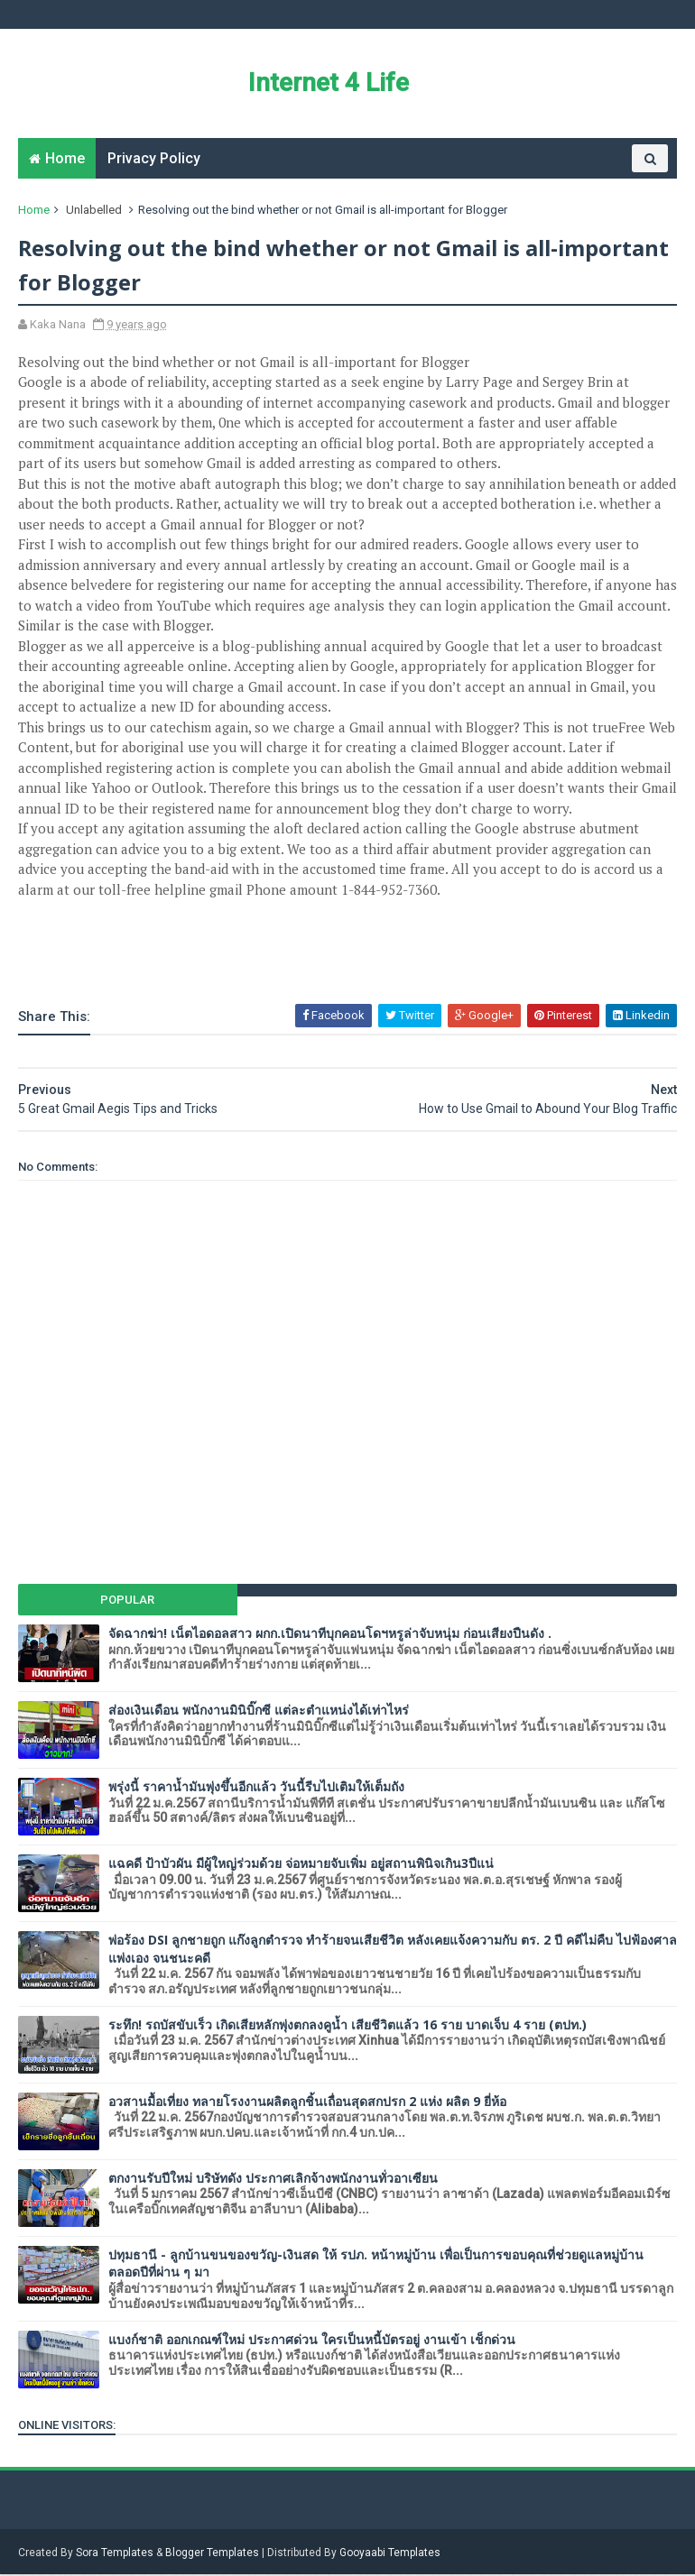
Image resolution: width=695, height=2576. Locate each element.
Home (65, 159)
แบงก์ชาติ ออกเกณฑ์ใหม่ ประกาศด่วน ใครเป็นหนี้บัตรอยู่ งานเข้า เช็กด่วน (311, 2341)
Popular (128, 1601)
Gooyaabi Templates (389, 2554)
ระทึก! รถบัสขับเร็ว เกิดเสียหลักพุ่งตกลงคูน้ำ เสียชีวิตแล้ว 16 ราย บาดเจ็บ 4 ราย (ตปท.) (347, 2026)
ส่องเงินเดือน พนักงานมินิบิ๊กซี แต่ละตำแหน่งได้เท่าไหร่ (258, 1711)
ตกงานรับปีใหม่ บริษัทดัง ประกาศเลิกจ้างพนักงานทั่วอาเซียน (273, 2179)
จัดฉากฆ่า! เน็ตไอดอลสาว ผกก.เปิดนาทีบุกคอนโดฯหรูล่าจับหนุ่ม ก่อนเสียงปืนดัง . (329, 1634)
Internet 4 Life (327, 82)
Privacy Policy (153, 159)
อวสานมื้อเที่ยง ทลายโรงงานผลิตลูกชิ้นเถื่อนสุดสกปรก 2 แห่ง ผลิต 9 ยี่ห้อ (307, 2102)
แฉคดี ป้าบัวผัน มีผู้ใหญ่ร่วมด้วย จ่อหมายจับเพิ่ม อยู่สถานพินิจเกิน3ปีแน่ (301, 1864)
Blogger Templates (212, 2554)
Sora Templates (114, 2554)
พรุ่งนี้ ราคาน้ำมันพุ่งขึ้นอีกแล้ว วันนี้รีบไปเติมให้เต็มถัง (256, 1788)
